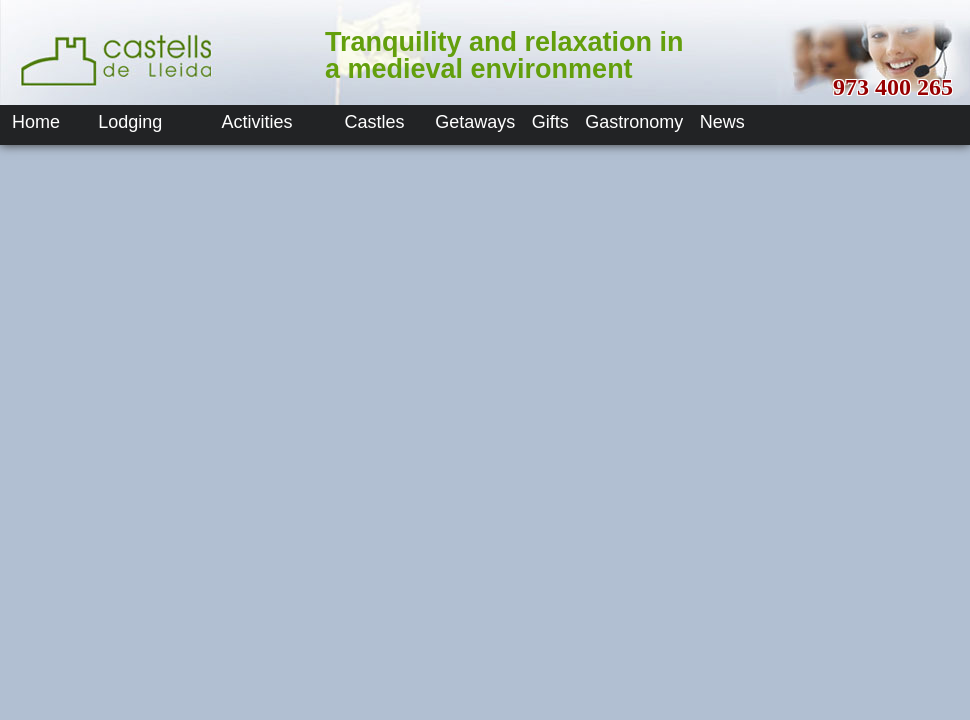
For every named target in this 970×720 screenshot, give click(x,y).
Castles (375, 122)
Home (36, 122)
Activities (257, 122)
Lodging (130, 122)
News (722, 122)
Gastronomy (634, 122)
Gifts (550, 122)
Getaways (475, 122)
